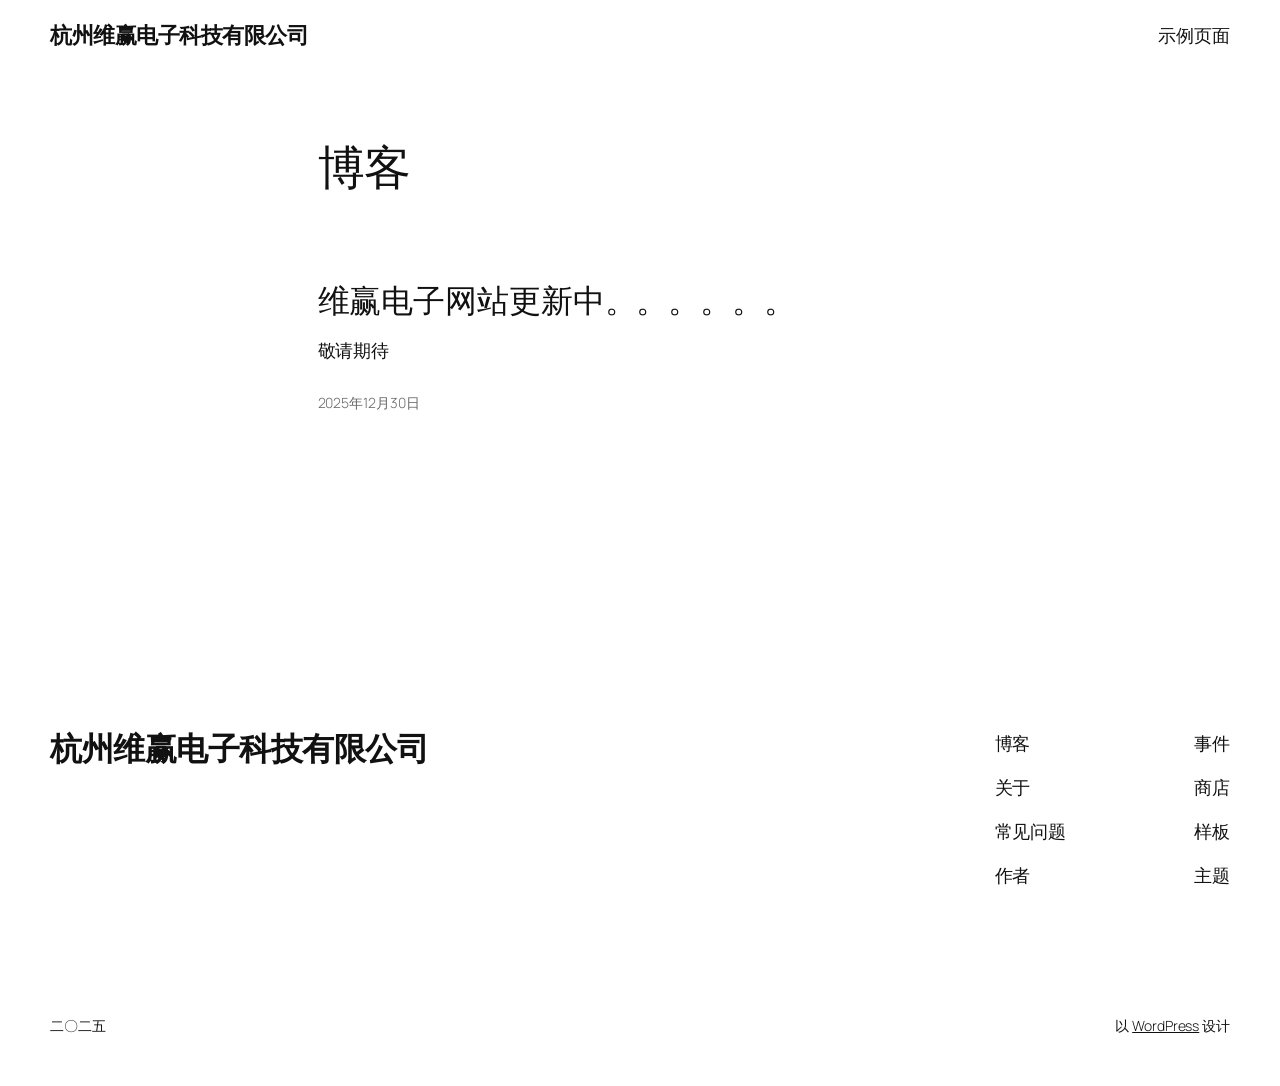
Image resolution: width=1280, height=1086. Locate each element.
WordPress (1165, 1025)
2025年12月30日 (369, 402)
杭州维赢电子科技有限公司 (179, 35)
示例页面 (1194, 35)
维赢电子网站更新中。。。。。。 (557, 301)
